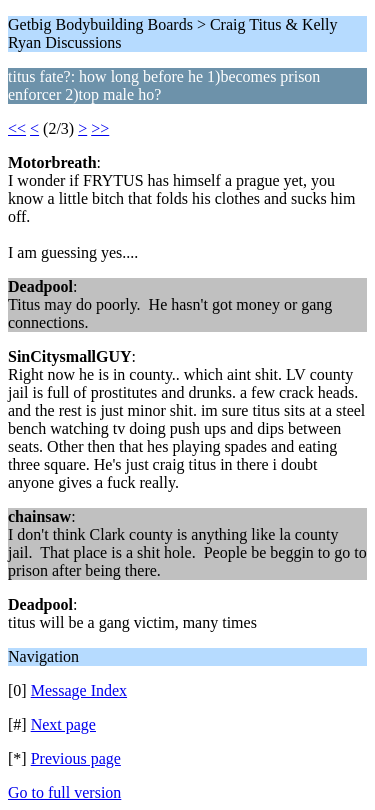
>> (100, 128)
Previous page (76, 758)
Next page (63, 724)
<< (17, 128)
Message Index (79, 690)
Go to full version (64, 792)
